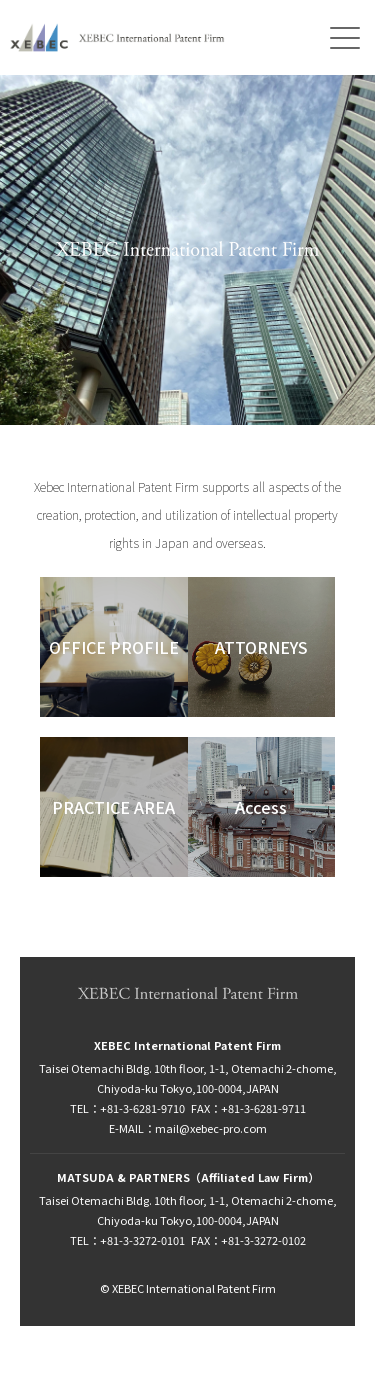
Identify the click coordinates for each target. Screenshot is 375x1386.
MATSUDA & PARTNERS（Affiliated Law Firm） (188, 1177)
